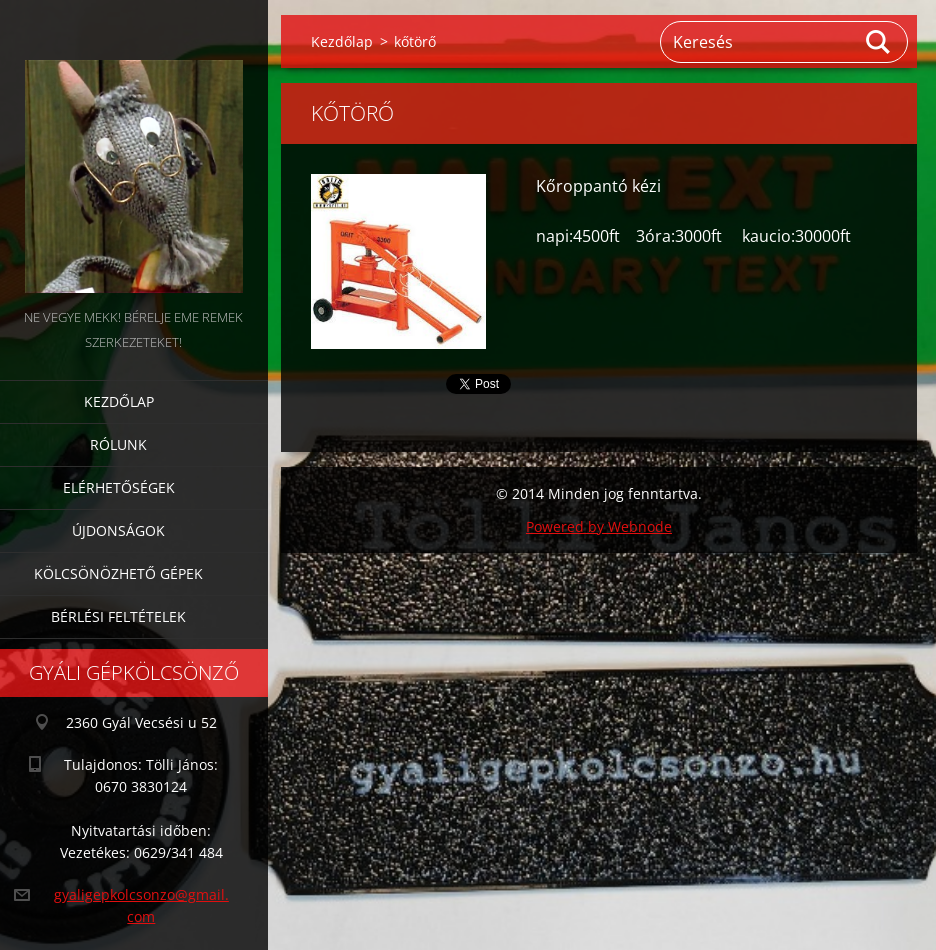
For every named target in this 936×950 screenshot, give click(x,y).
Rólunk (118, 444)
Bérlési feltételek (118, 616)
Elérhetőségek (119, 487)
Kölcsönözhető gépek (118, 573)
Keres (879, 42)
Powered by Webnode (599, 526)
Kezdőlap (119, 401)
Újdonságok (118, 530)
